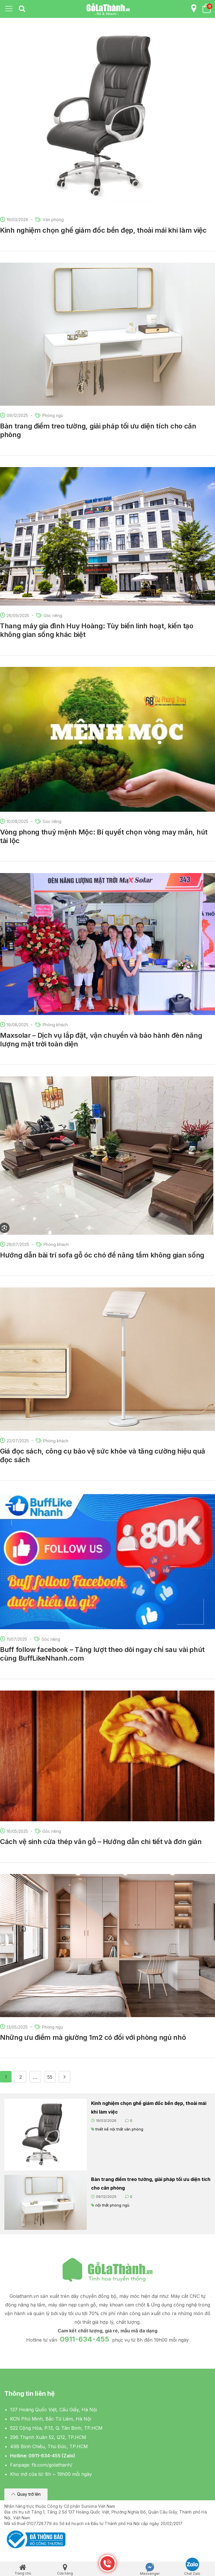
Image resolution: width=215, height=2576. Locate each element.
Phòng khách (55, 1024)
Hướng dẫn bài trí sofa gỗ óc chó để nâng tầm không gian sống (102, 1255)
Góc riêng (53, 615)
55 (49, 2077)
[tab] (22, 9)
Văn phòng (53, 219)
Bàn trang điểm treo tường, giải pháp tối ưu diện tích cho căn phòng (150, 2183)
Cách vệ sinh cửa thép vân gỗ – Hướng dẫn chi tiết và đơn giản (101, 1841)
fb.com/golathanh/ (52, 2465)
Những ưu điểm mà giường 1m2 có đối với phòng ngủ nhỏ (93, 2037)
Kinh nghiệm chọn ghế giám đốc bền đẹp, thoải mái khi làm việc (103, 230)
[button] (26, 2494)
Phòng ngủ (52, 415)
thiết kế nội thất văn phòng (119, 2129)
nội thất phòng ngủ (112, 2205)
